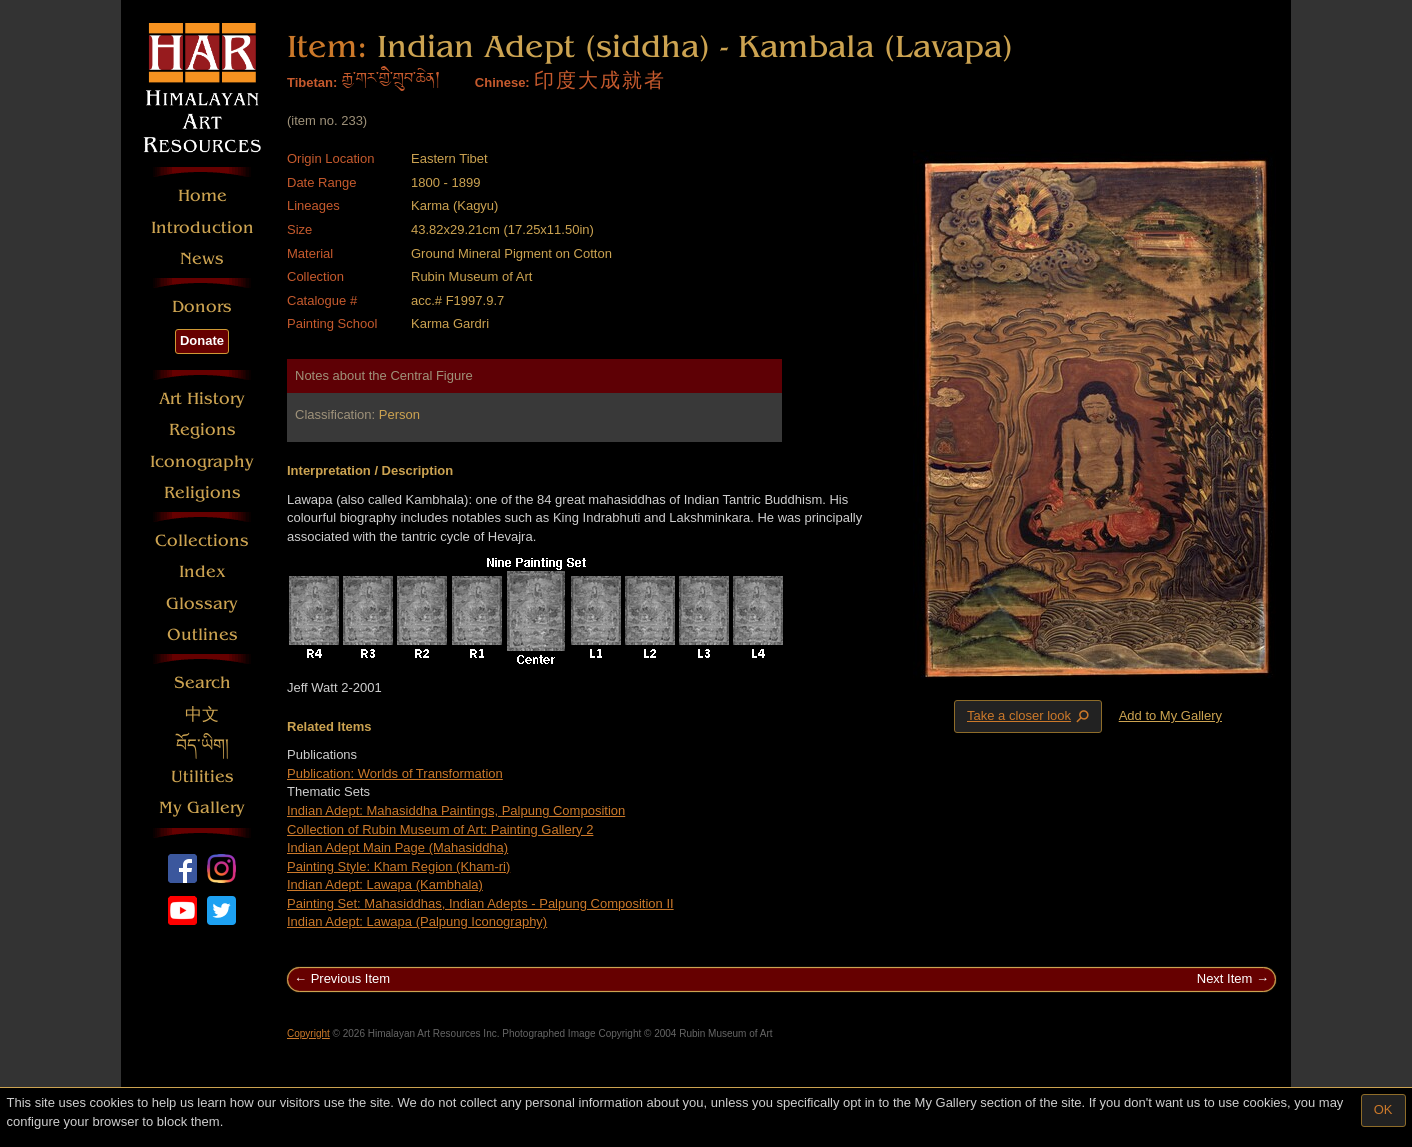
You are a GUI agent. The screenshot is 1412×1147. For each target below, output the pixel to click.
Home (202, 195)
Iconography (202, 461)
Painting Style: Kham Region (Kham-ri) (398, 866)
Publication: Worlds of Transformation (395, 773)
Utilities (202, 776)
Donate (202, 340)
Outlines (202, 634)
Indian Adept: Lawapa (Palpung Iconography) (417, 921)
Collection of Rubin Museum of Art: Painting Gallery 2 (440, 829)
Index (202, 571)
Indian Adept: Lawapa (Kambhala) (385, 884)
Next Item (1225, 978)
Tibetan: (312, 82)
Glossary (202, 603)
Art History (202, 398)
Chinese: (502, 82)
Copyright (308, 1033)
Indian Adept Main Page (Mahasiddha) (397, 847)
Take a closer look (1030, 716)
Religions (202, 492)
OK (1383, 1109)
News (202, 258)
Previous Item (350, 978)
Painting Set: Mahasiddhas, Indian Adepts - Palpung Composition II (480, 903)
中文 (202, 714)
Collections (202, 540)
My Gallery (202, 807)
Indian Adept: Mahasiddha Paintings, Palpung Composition (456, 810)
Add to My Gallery (1170, 715)
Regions (202, 429)
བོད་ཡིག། (202, 745)
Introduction (202, 227)
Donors (202, 306)
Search (202, 682)
